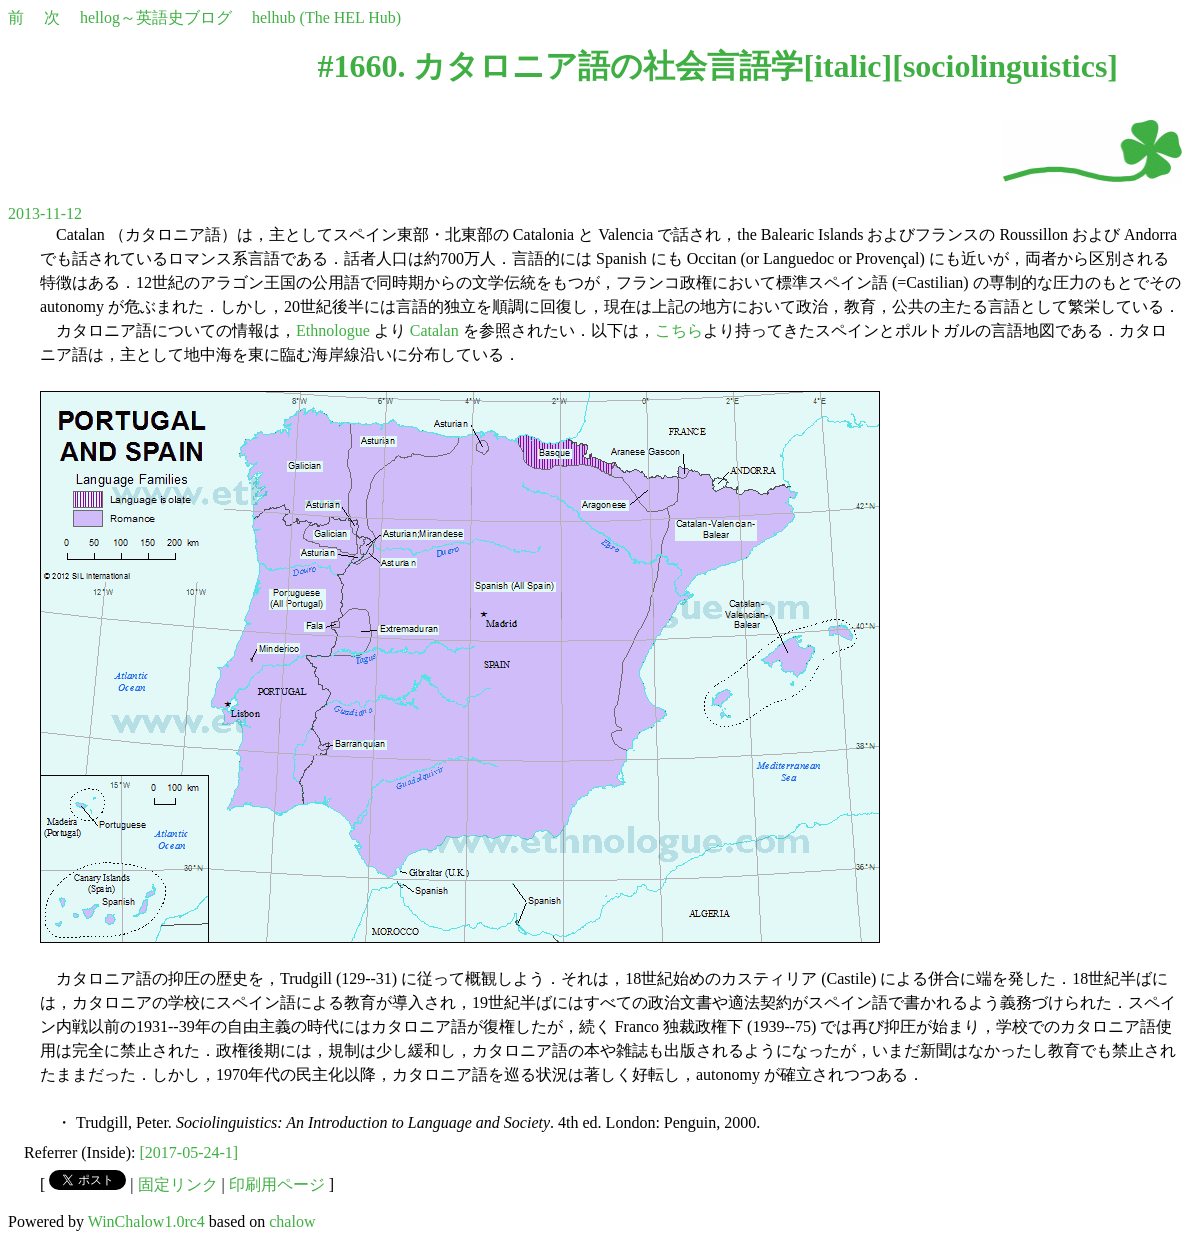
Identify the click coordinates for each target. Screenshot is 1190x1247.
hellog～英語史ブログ (156, 17)
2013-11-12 (45, 213)
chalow (292, 1221)
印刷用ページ (277, 1184)
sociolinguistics (1005, 66)
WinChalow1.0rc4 (146, 1221)
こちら (679, 330)
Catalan (434, 330)
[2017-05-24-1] (189, 1152)
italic (848, 66)
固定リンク (178, 1184)
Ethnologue (333, 330)
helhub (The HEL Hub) (326, 17)
